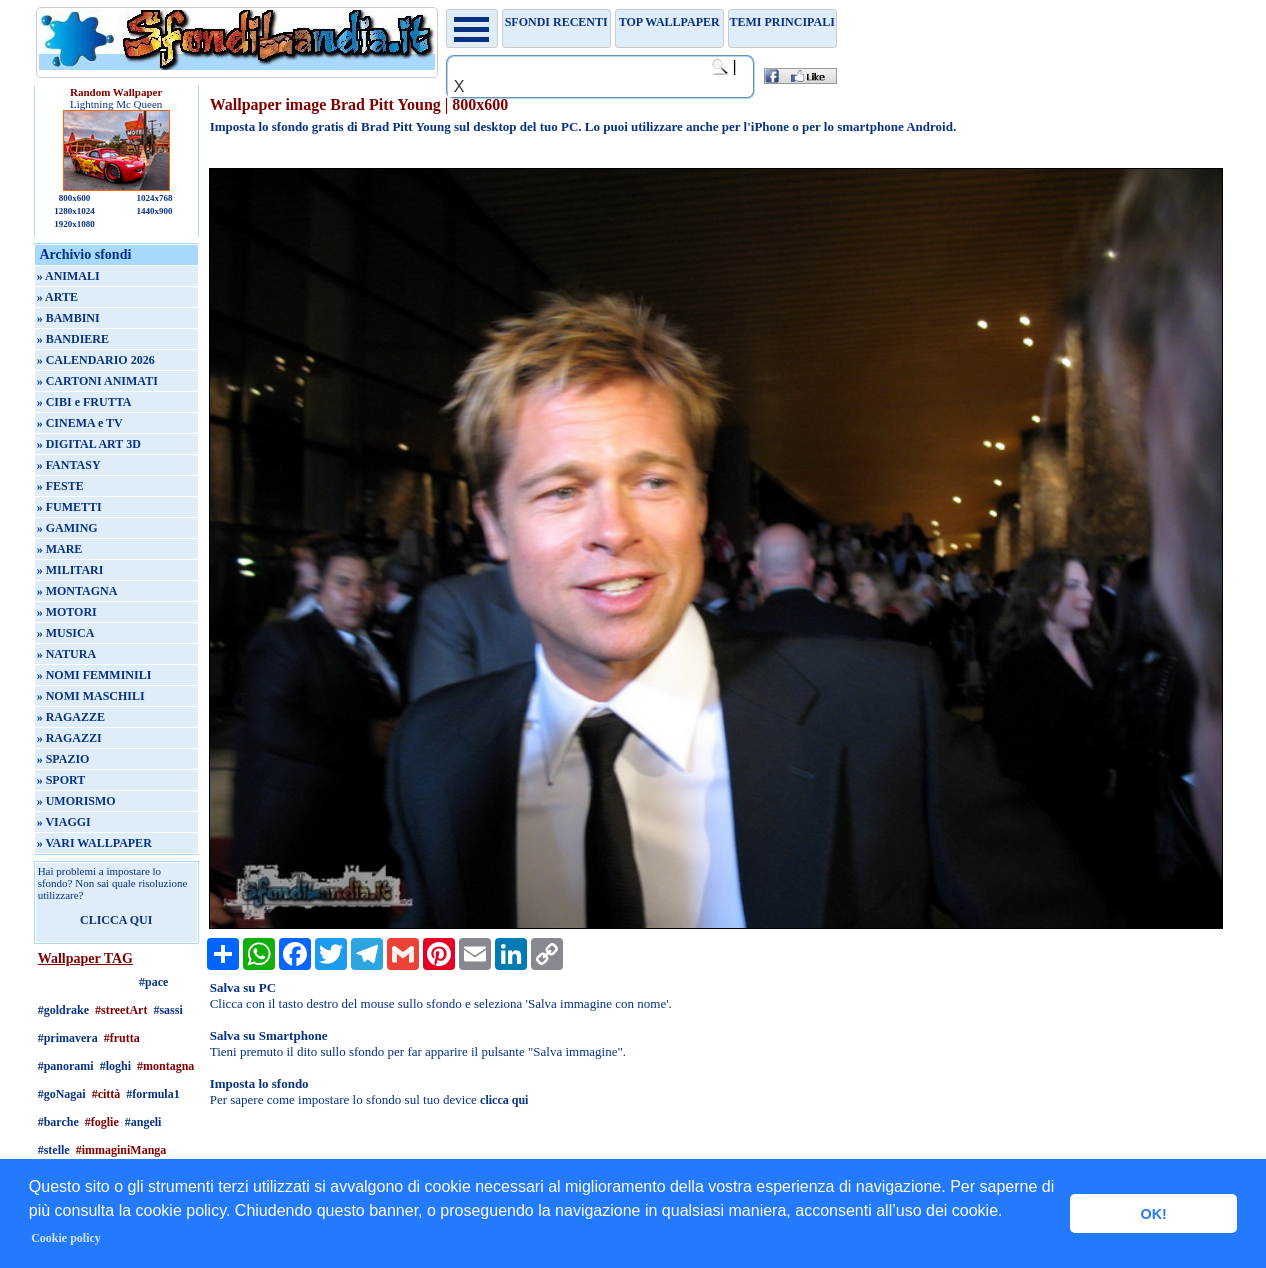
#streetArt (121, 1010)
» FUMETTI (69, 507)
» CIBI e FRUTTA (84, 402)
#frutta (122, 1038)
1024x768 (154, 198)
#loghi (115, 1066)
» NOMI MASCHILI (91, 696)
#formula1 (152, 1094)
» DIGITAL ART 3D (89, 444)
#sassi (167, 1010)
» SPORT (61, 780)
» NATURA (66, 654)
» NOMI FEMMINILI (94, 675)
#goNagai (62, 1094)
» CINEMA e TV (80, 423)
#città (106, 1094)
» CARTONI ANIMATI (97, 381)
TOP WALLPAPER (669, 22)
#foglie (102, 1122)
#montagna (165, 1066)
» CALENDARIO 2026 (96, 360)
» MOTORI (67, 612)
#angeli (143, 1122)
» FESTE (60, 486)
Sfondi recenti (556, 22)
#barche (58, 1122)
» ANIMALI (68, 276)
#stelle (54, 1150)
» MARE (60, 549)
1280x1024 (74, 211)
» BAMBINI (68, 318)
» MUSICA (66, 633)
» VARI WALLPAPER (94, 843)
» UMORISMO (76, 801)
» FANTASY (69, 465)
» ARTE (57, 297)
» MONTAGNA (77, 591)
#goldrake (63, 1010)
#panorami (66, 1066)
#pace (153, 982)
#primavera (68, 1038)
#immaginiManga (121, 1150)
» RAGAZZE (71, 717)
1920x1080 (74, 224)
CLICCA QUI (116, 920)
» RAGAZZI (69, 738)
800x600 (75, 198)
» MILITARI (70, 570)
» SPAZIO (63, 759)
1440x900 (154, 211)
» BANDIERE (73, 339)
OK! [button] (1153, 1214)
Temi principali (781, 22)
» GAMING (67, 528)
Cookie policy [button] (66, 1238)
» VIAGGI (64, 822)
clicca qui (504, 1100)
